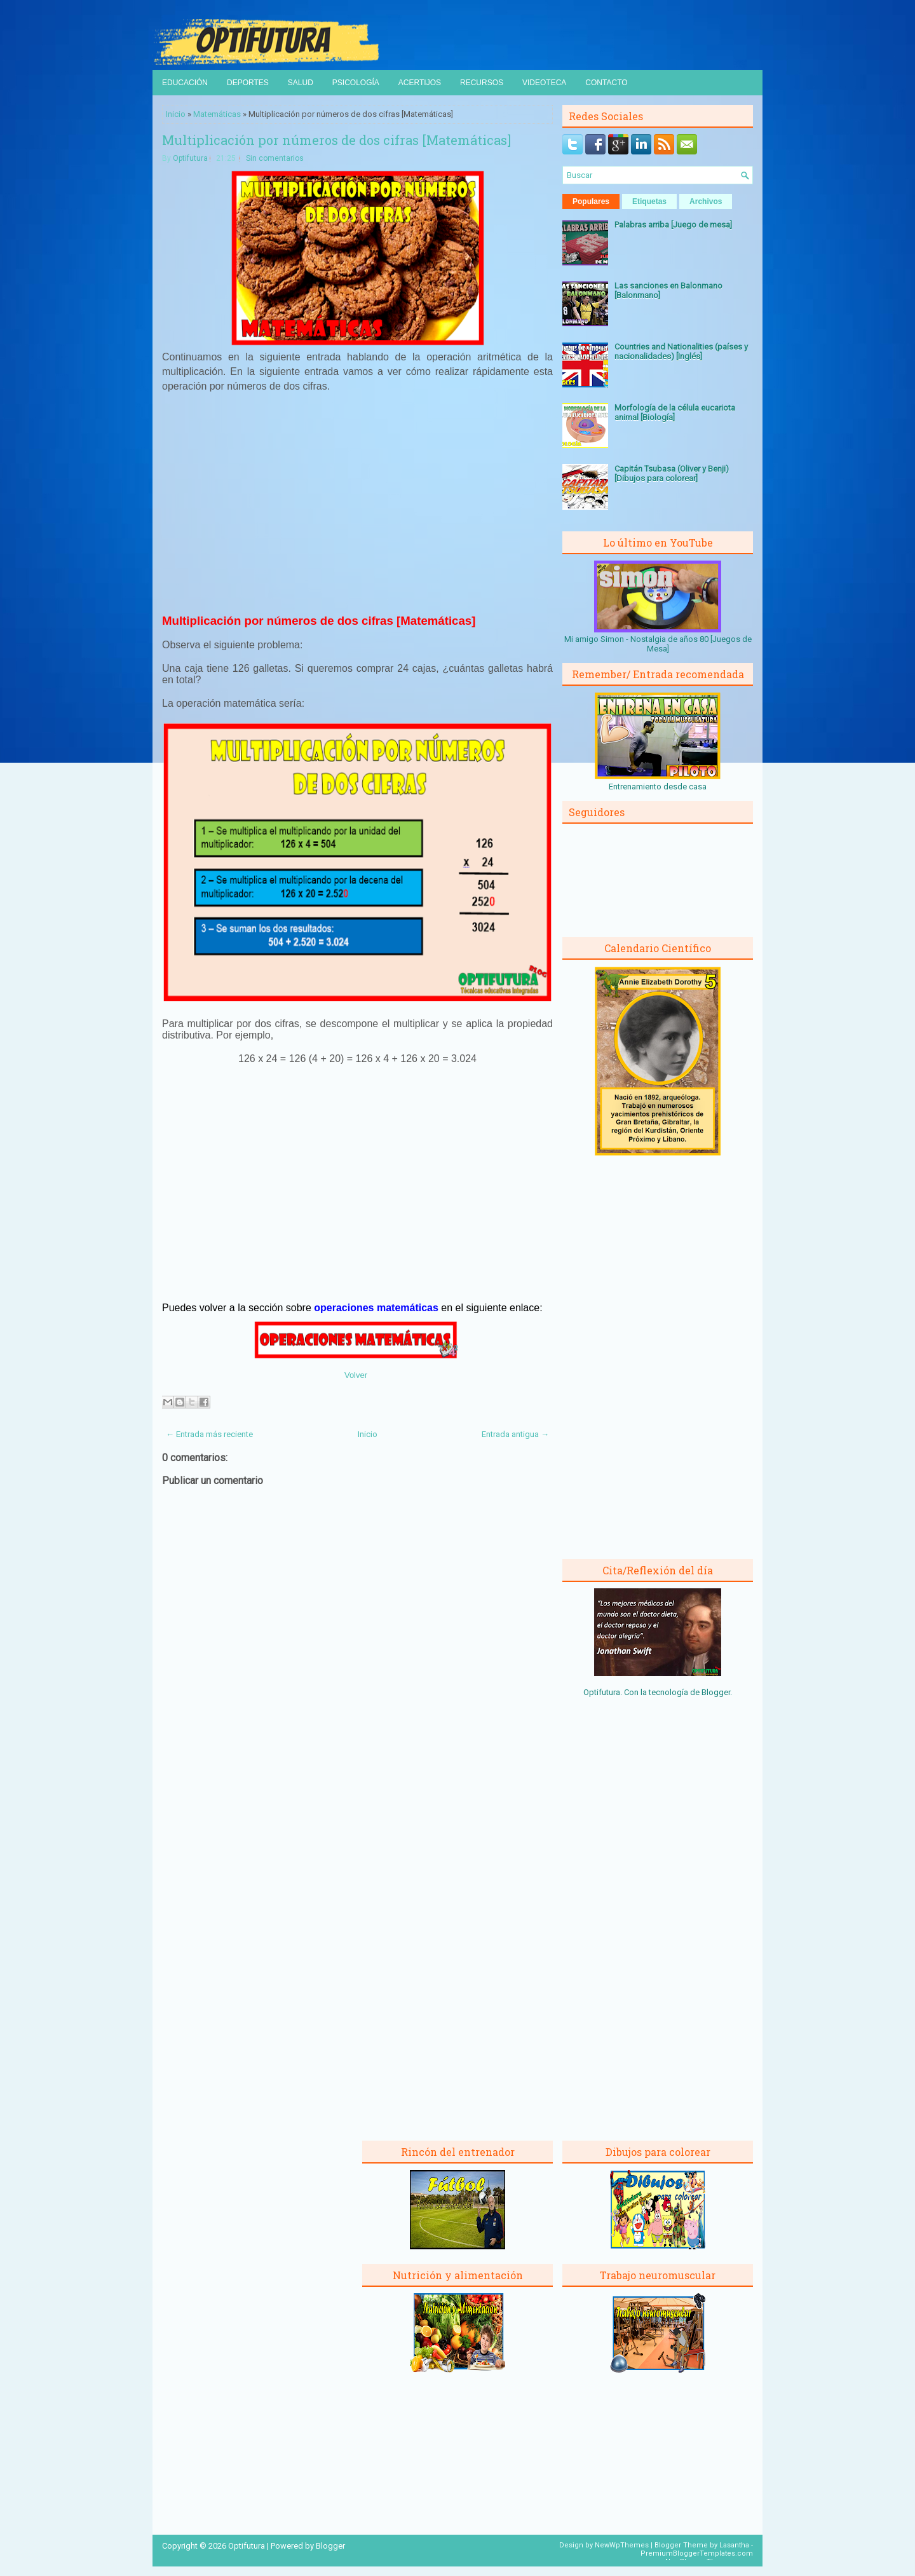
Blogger (716, 1692)
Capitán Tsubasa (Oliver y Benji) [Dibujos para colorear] (671, 473)
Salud (300, 82)
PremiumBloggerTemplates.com (696, 2553)
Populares (591, 201)
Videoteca (544, 82)
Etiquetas (649, 201)
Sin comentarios (275, 158)
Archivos (705, 201)
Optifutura (190, 158)
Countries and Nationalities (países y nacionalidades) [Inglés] (681, 351)
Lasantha (734, 2545)
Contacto (606, 82)
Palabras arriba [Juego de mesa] (673, 224)
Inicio (176, 114)
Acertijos (419, 82)
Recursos (481, 82)
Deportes (248, 82)
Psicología (355, 82)
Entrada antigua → (515, 1434)
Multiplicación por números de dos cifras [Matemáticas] (336, 139)
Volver (355, 1375)
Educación (185, 82)
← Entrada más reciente (209, 1434)
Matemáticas (217, 114)
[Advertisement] (357, 511)
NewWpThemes (622, 2545)
